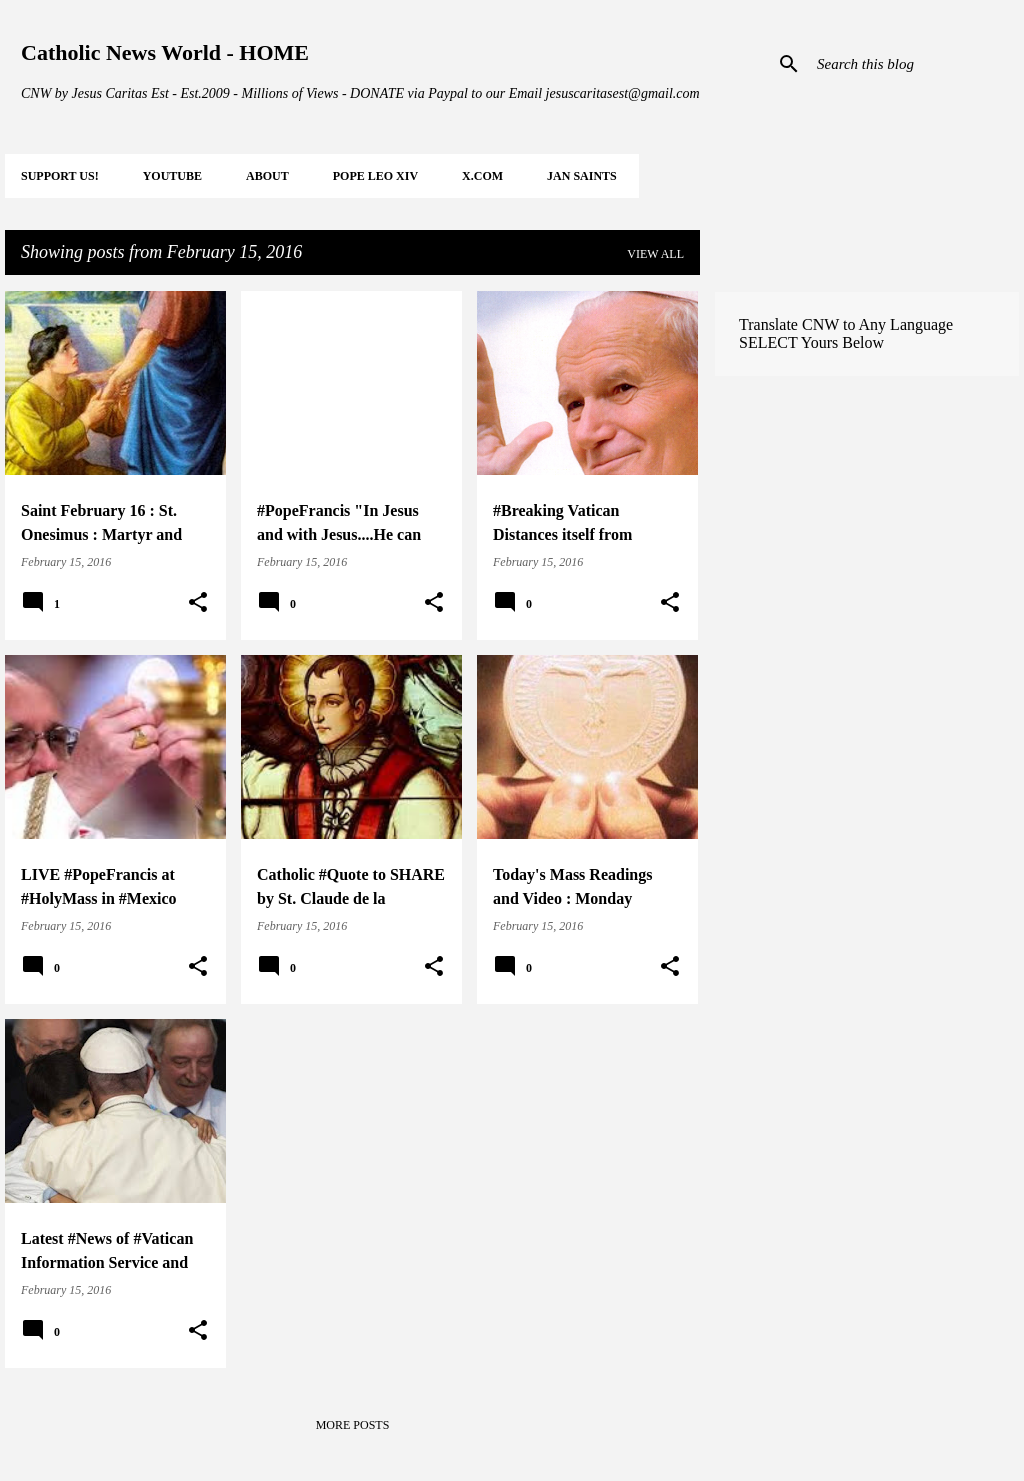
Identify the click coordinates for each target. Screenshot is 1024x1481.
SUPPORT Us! (60, 176)
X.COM (482, 176)
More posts (353, 1425)
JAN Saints (582, 176)
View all (655, 254)
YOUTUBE (172, 176)
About (267, 176)
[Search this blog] (914, 64)
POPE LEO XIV (375, 176)
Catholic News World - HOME (165, 52)
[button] (198, 603)
